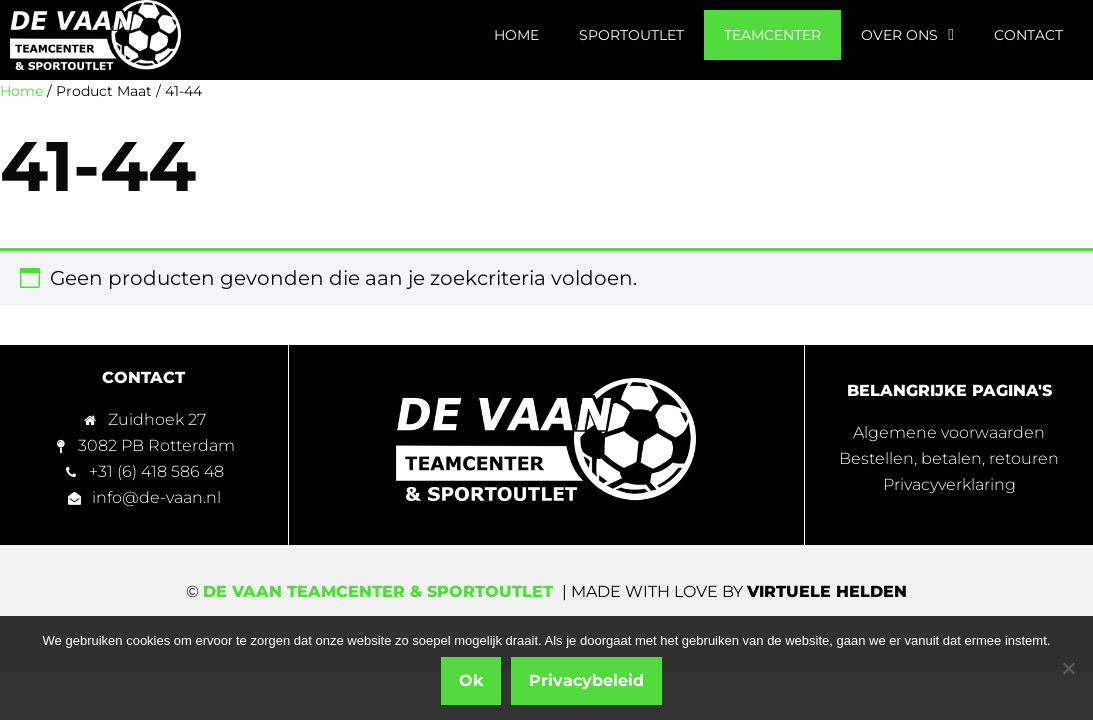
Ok (471, 680)
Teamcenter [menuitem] (772, 35)
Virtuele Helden (827, 591)
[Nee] (1068, 668)
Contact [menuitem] (1028, 35)
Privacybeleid (586, 680)
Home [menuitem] (516, 35)
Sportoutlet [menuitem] (631, 35)
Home (21, 91)
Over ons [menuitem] (907, 35)
